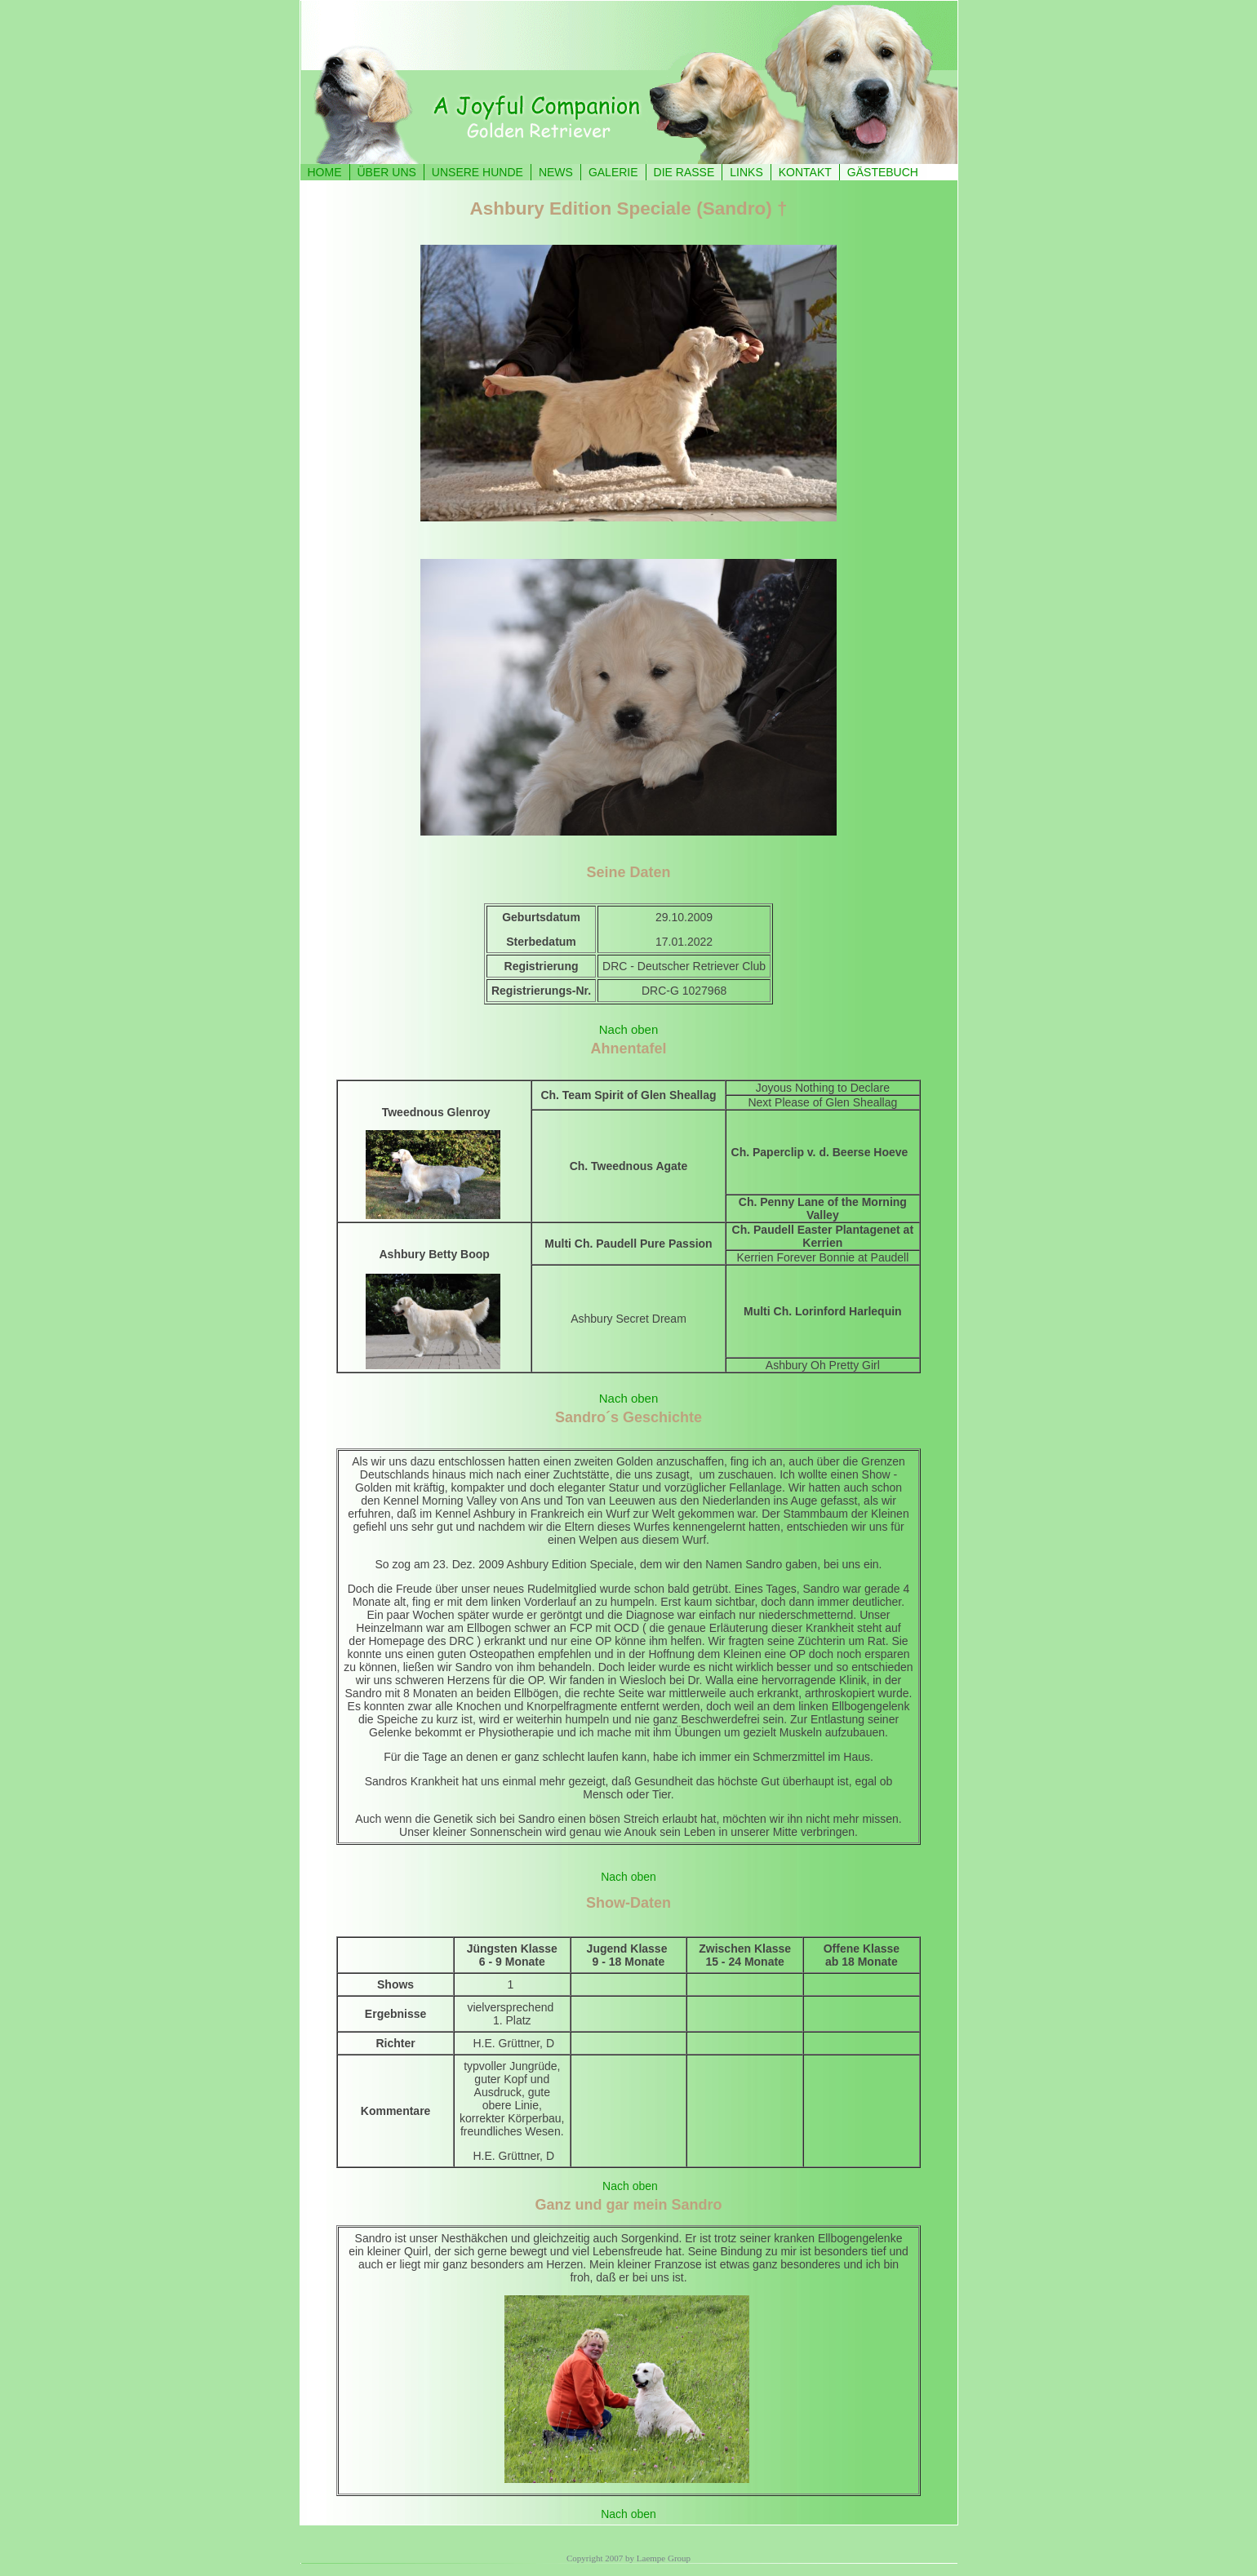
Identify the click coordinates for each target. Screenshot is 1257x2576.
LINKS (746, 172)
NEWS (556, 172)
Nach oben (629, 1029)
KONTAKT (805, 172)
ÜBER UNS (387, 172)
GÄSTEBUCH (882, 172)
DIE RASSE (684, 172)
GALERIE (613, 172)
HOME (325, 172)
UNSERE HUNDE (477, 172)
